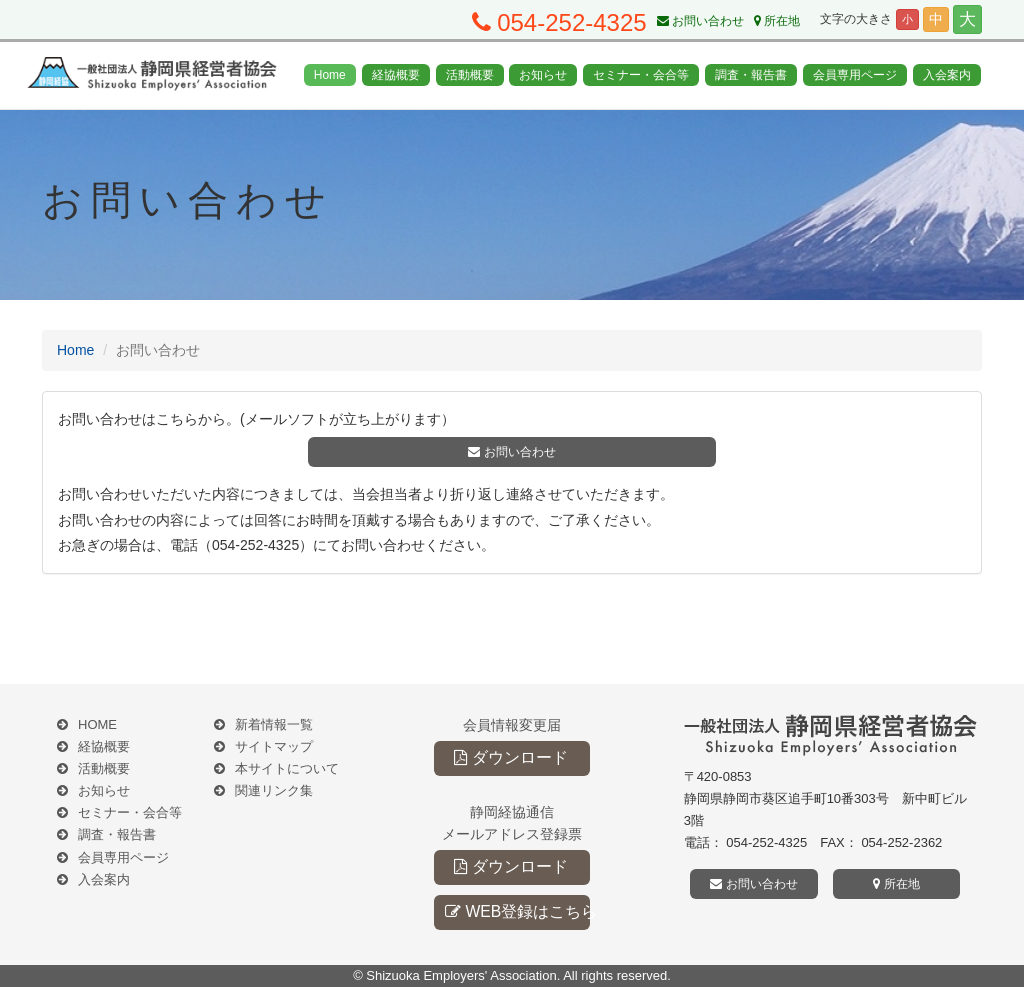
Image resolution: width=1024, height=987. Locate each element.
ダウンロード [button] (510, 757)
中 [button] (936, 19)
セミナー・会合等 (641, 75)
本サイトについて (287, 768)
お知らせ (543, 75)
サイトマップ (274, 746)
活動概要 (470, 75)
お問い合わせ (700, 21)
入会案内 (947, 75)
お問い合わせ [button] (511, 452)
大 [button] (967, 19)
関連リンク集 (274, 790)
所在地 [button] (896, 884)
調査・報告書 (751, 75)
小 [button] (907, 19)
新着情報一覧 (274, 724)
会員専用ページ (855, 75)
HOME (97, 724)
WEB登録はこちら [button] (517, 911)
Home (330, 75)
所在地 (777, 21)
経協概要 (396, 75)
